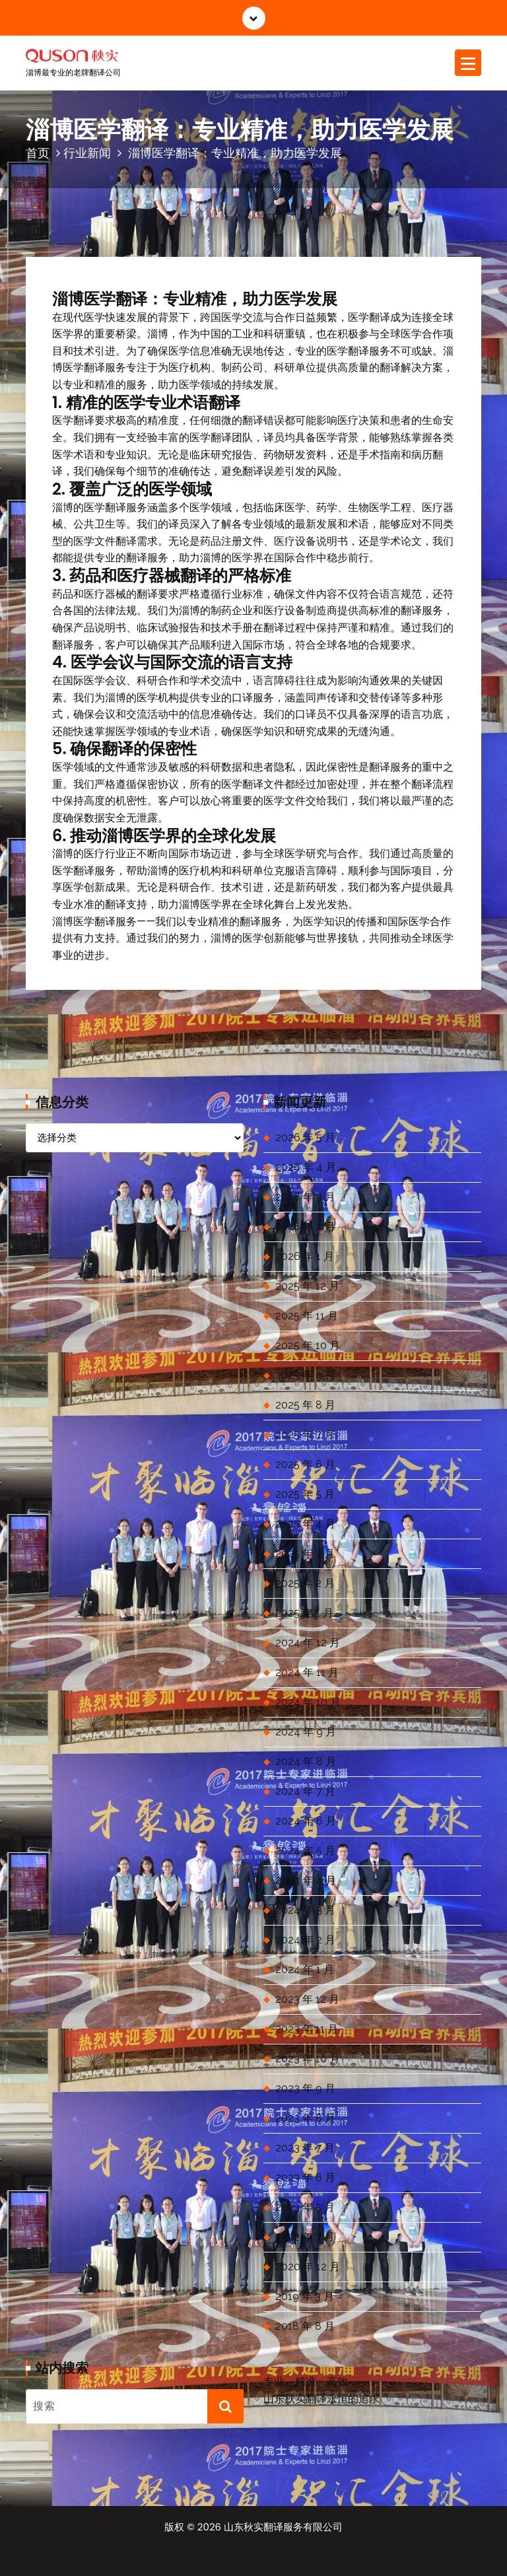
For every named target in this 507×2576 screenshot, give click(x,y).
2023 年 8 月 (305, 2118)
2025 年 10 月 (307, 1345)
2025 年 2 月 (305, 1583)
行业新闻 (87, 153)
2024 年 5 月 (305, 1850)
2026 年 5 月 (305, 1137)
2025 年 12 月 (307, 1286)
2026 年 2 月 (305, 1226)
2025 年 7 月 (305, 1434)
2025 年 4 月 (305, 1523)
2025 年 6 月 (305, 1464)
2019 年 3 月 (304, 2296)
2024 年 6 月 (305, 1821)
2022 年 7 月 (305, 2237)
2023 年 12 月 (307, 1999)
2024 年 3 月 (305, 1910)
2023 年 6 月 (305, 2177)
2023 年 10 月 (307, 2058)
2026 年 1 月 (304, 1256)
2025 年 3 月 (305, 1553)
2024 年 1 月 (304, 1969)
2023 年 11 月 (306, 2029)
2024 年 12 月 (307, 1642)
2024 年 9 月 (305, 1731)
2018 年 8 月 (305, 2326)
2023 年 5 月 (305, 2207)
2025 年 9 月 (305, 1375)
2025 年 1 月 (304, 1613)
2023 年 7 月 (305, 2147)
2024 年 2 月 (305, 1939)
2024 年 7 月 (305, 1791)
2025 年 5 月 (305, 1494)
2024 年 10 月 (308, 1702)
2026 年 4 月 (305, 1167)
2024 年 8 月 (305, 1761)
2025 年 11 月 (306, 1315)
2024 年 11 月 (307, 1672)
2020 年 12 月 (307, 2266)
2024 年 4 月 (305, 1880)
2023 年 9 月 (305, 2088)
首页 (38, 153)
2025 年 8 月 (305, 1405)
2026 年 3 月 (305, 1197)
